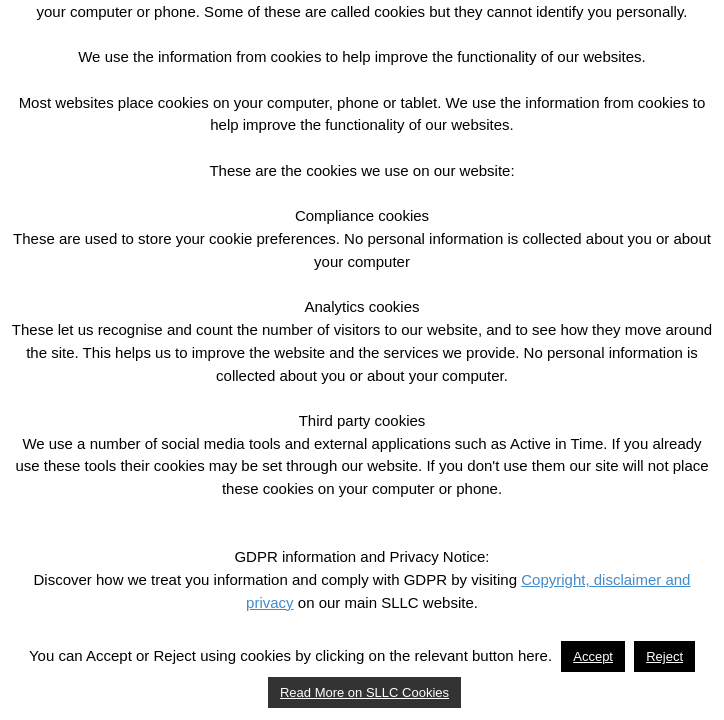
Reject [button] (664, 656)
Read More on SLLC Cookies (364, 692)
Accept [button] (593, 656)
